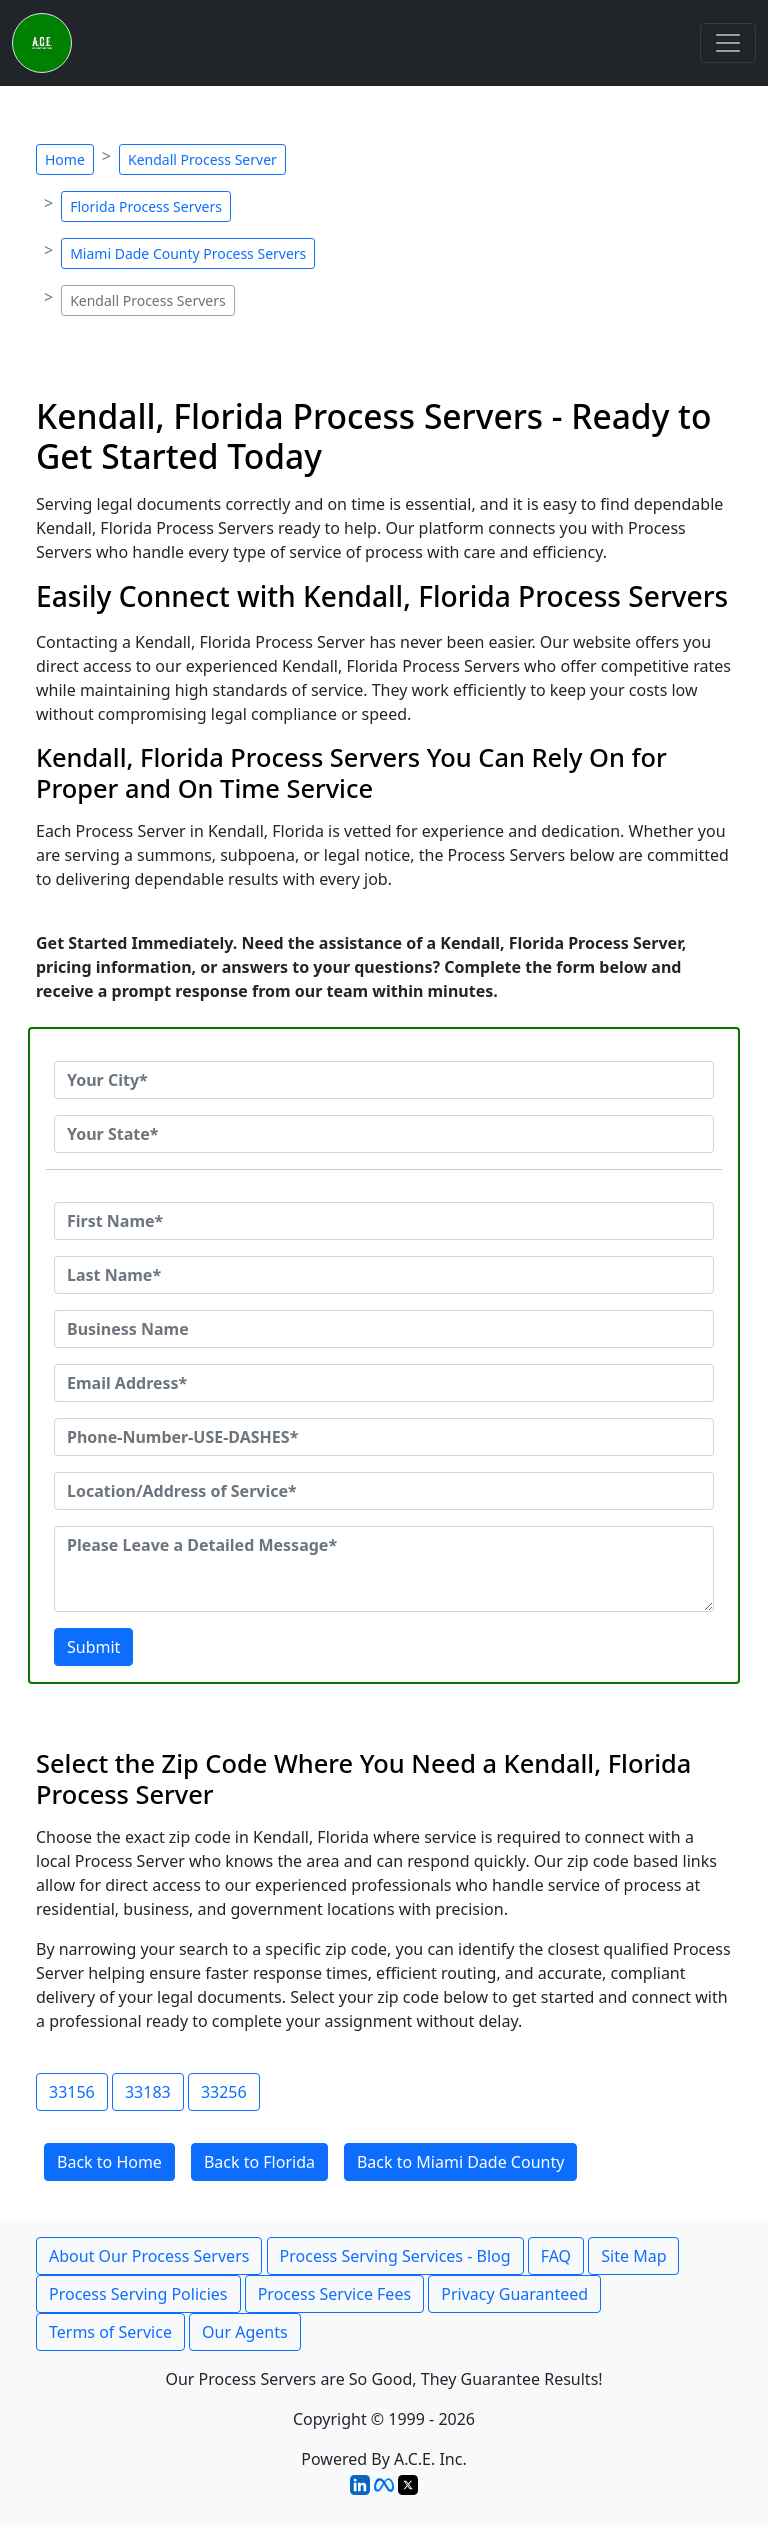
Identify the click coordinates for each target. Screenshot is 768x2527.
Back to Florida (259, 2162)
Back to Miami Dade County (460, 2162)
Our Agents (245, 2332)
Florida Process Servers (146, 206)
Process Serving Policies (138, 2294)
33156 (72, 2092)
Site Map (633, 2256)
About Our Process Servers (149, 2256)
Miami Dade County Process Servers (188, 253)
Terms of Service (110, 2332)
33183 (148, 2092)
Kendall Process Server (202, 159)
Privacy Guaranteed (514, 2294)
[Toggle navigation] (728, 43)
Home (65, 159)
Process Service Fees (334, 2294)
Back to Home (109, 2162)
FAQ (556, 2256)
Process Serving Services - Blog (395, 2256)
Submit (93, 1647)
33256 (224, 2092)
